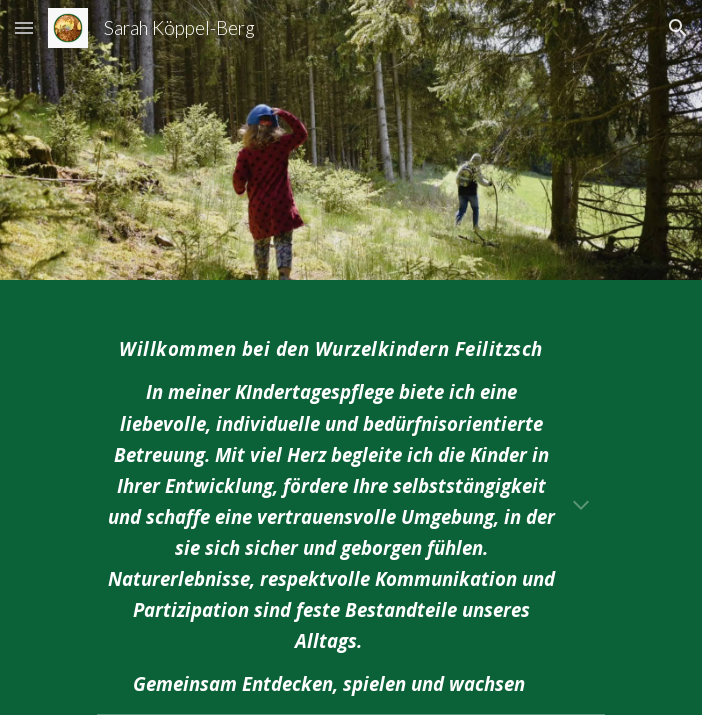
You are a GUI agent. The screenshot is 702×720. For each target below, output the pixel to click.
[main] (350, 509)
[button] (24, 27)
